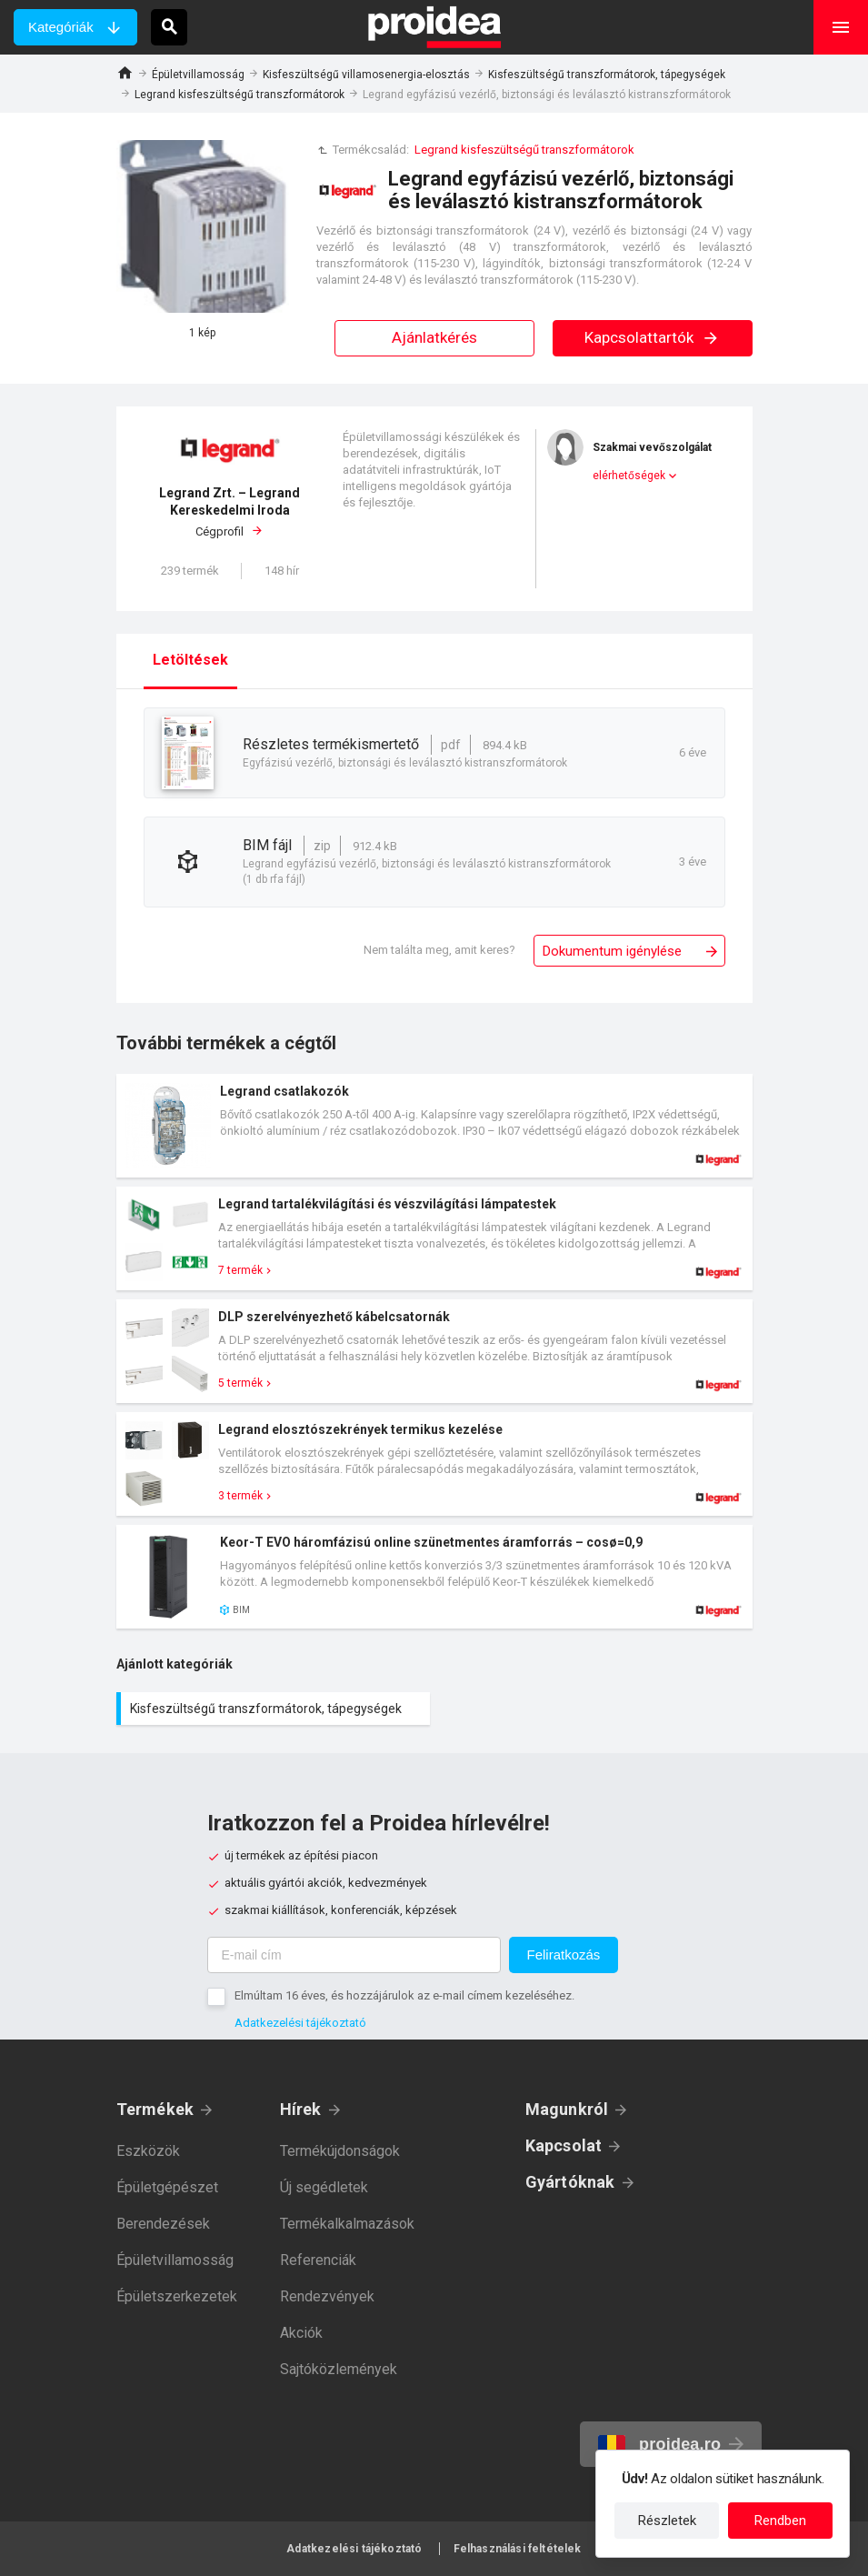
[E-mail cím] (354, 1955)
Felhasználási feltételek (518, 2548)
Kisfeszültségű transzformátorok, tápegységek (606, 74)
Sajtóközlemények (338, 2369)
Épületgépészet (167, 2187)
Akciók (301, 2332)
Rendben (780, 2520)
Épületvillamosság (198, 74)
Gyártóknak (570, 2181)
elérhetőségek (629, 475)
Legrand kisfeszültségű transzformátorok (239, 94)
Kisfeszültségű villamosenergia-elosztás (366, 74)
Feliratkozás (564, 1954)
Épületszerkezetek (176, 2296)
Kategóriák (61, 27)
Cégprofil (230, 511)
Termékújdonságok (340, 2151)
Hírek (301, 2109)
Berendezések (163, 2223)
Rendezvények (327, 2296)
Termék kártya (434, 1126)
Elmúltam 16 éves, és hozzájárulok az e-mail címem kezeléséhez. (404, 1995)
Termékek (155, 2109)
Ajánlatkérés (434, 337)
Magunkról (567, 2109)
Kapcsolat (564, 2145)
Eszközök (148, 2151)
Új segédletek (324, 2187)
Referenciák (318, 2260)
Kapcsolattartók (652, 337)
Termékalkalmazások (347, 2223)
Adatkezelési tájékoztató (300, 2023)
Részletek (667, 2520)
